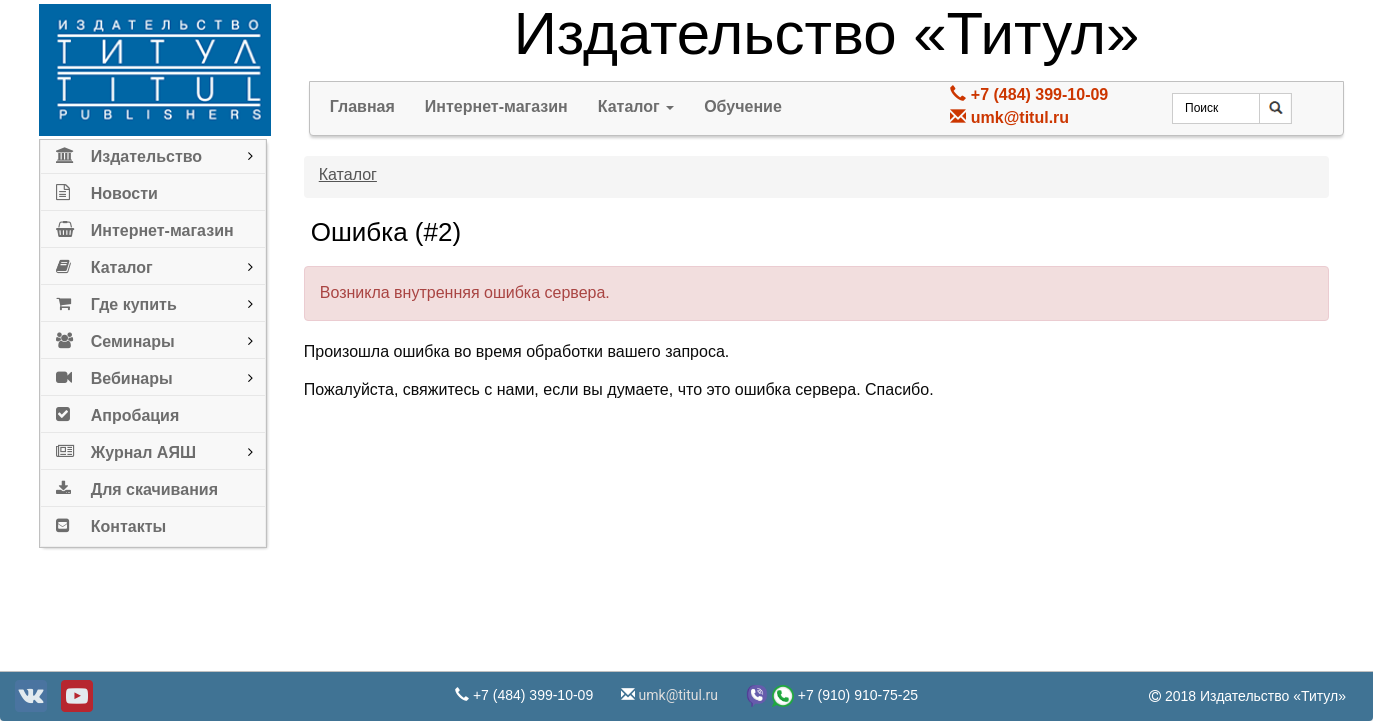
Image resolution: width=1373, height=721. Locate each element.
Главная (362, 106)
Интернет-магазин (145, 226)
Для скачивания (137, 485)
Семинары (115, 337)
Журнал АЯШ (126, 448)
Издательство (129, 152)
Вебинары (114, 374)
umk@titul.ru (1020, 117)
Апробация (118, 411)
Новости (107, 189)
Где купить (116, 300)
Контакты (111, 522)
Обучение (743, 106)
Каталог (104, 263)
